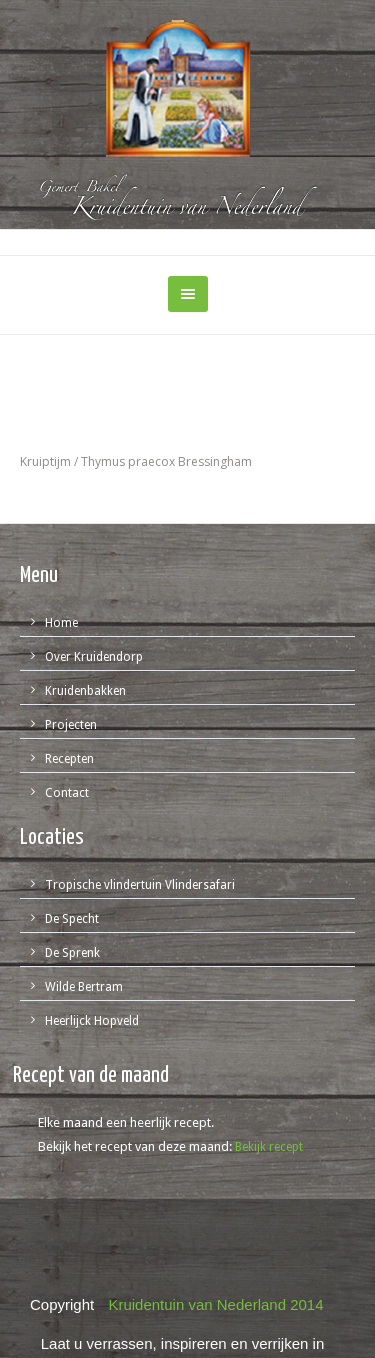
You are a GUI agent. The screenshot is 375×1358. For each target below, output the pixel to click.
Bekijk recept (269, 1147)
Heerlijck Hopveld (92, 1021)
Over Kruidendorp (94, 657)
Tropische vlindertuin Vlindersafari (140, 885)
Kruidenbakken (85, 691)
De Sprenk (72, 953)
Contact (67, 793)
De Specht (72, 919)
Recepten (69, 759)
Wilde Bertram (84, 987)
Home (61, 623)
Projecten (71, 725)
